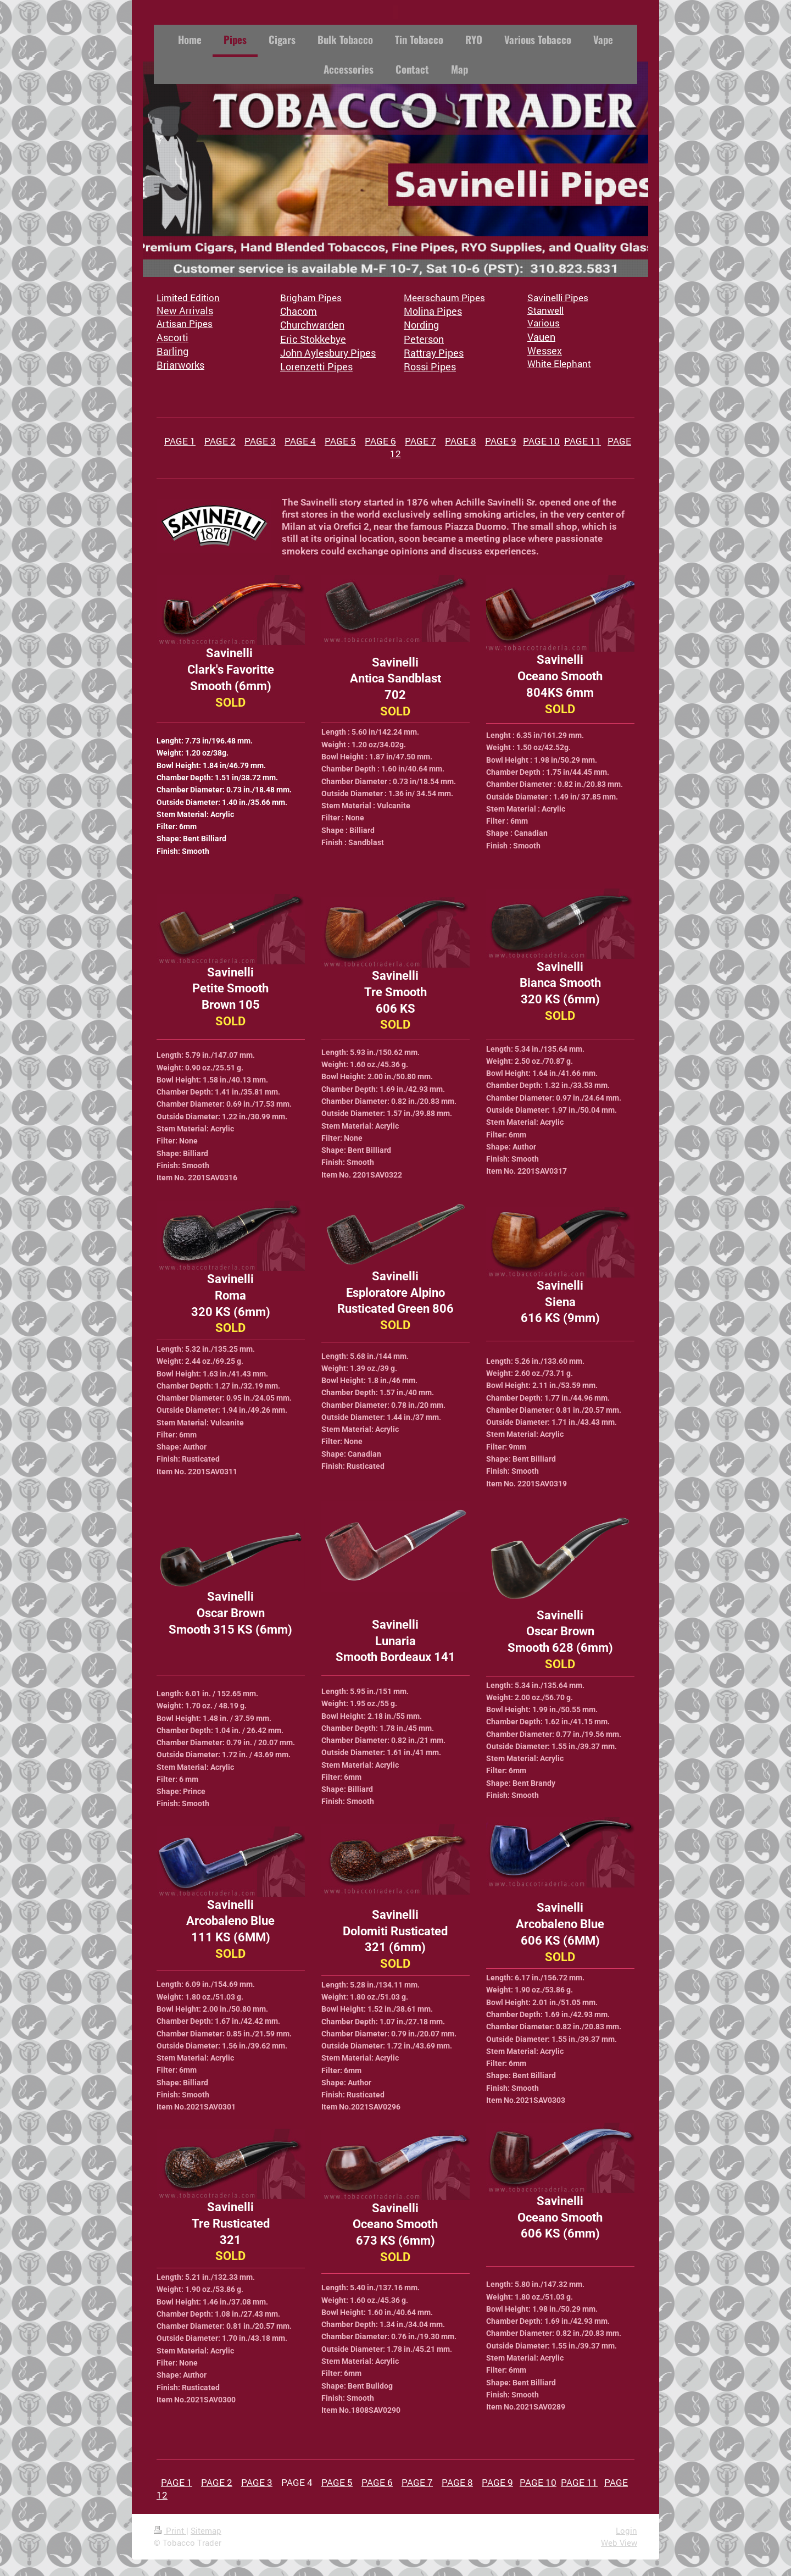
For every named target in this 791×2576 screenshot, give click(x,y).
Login (626, 2530)
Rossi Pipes (430, 366)
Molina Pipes (433, 311)
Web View (619, 2542)
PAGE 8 (460, 441)
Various (543, 323)
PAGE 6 (380, 441)
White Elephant (559, 363)
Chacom (298, 311)
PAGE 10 (541, 441)
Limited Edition (188, 297)
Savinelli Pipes (557, 297)
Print (170, 2530)
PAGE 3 (260, 441)
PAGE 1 (180, 441)
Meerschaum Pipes (444, 297)
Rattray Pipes (434, 352)
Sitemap (206, 2530)
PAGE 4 (300, 441)
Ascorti (172, 337)
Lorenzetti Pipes (316, 366)
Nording (421, 324)
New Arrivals (185, 310)
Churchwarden (312, 324)
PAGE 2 (220, 441)
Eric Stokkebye (313, 339)
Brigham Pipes (311, 297)
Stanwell (545, 310)
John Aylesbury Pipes (328, 352)
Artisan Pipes (185, 323)
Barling (172, 351)
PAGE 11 (582, 441)
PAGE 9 (500, 441)
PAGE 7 (420, 441)
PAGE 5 (340, 441)
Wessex (544, 350)
